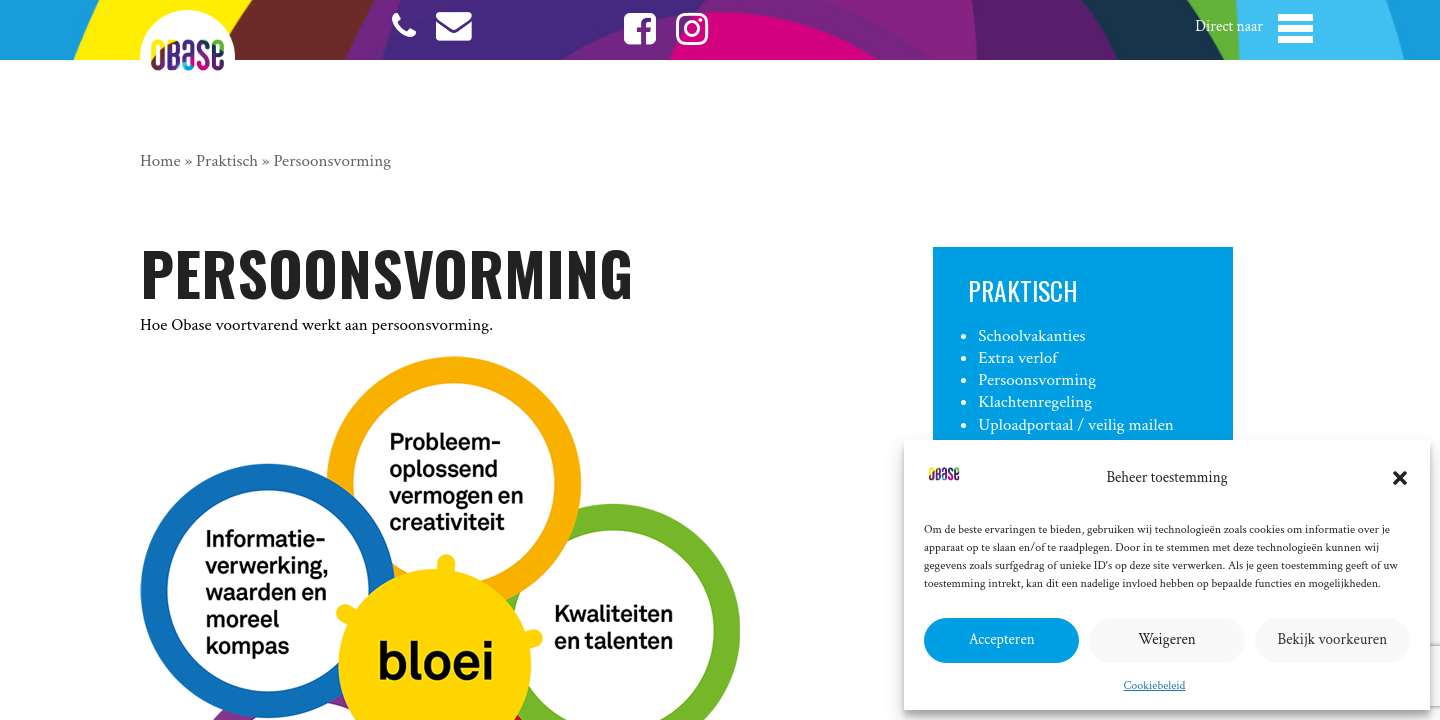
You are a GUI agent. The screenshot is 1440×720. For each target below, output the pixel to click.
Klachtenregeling (1035, 402)
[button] (1400, 478)
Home (160, 161)
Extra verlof (1017, 358)
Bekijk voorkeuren (1333, 639)
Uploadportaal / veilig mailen (1075, 425)
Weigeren (1167, 639)
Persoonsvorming (1037, 380)
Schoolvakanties (1031, 336)
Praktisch (227, 161)
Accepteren (1002, 639)
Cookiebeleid (1155, 685)
